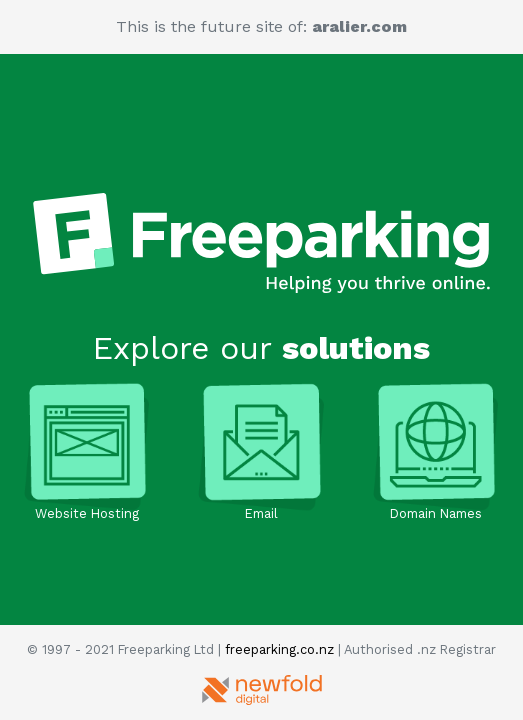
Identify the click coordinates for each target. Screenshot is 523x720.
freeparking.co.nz (279, 649)
